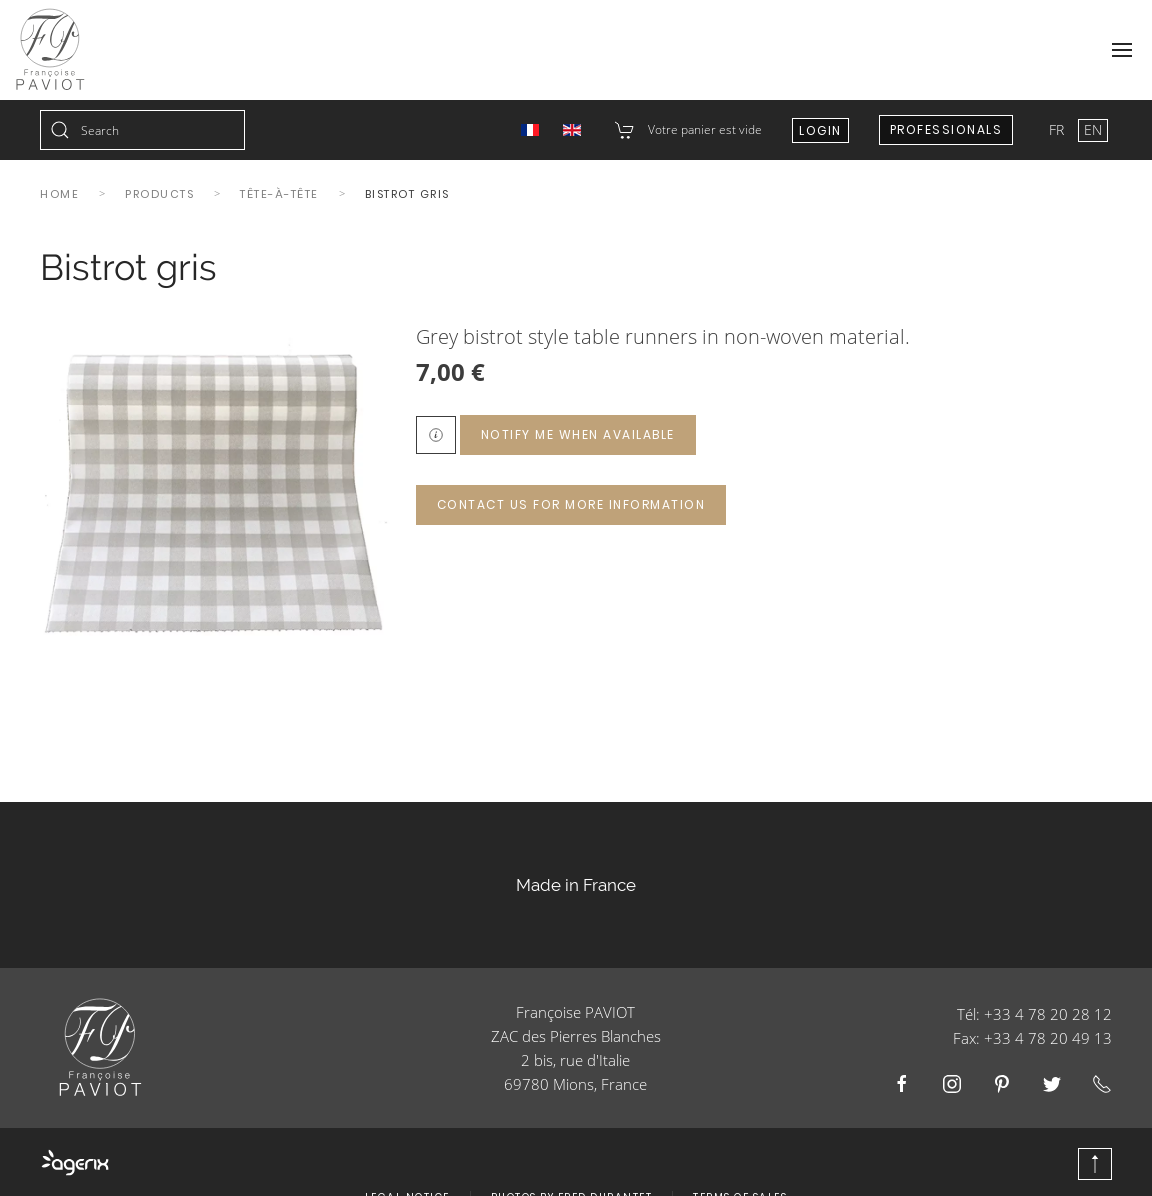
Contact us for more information (571, 504)
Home (59, 194)
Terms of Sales (740, 1167)
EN (1093, 129)
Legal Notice (407, 1167)
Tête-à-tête (279, 194)
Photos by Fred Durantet (572, 1167)
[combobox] (142, 130)
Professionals (946, 129)
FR (1058, 129)
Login (820, 130)
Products (159, 194)
